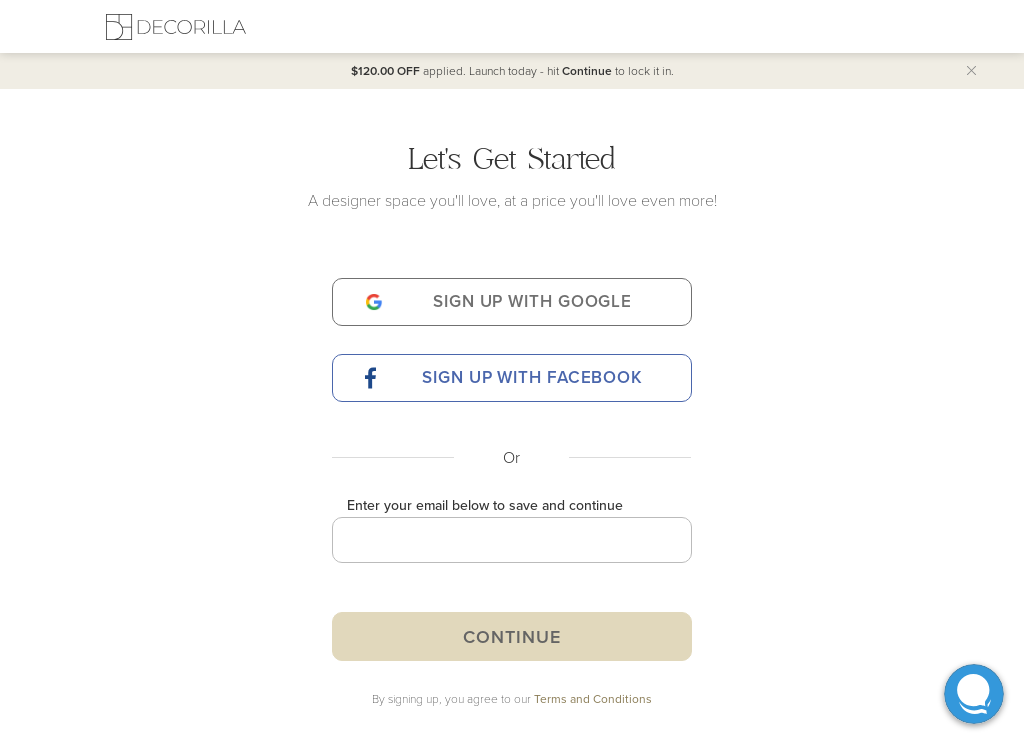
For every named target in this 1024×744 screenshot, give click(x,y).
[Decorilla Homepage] (176, 26)
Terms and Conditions (593, 698)
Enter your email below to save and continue (485, 505)
